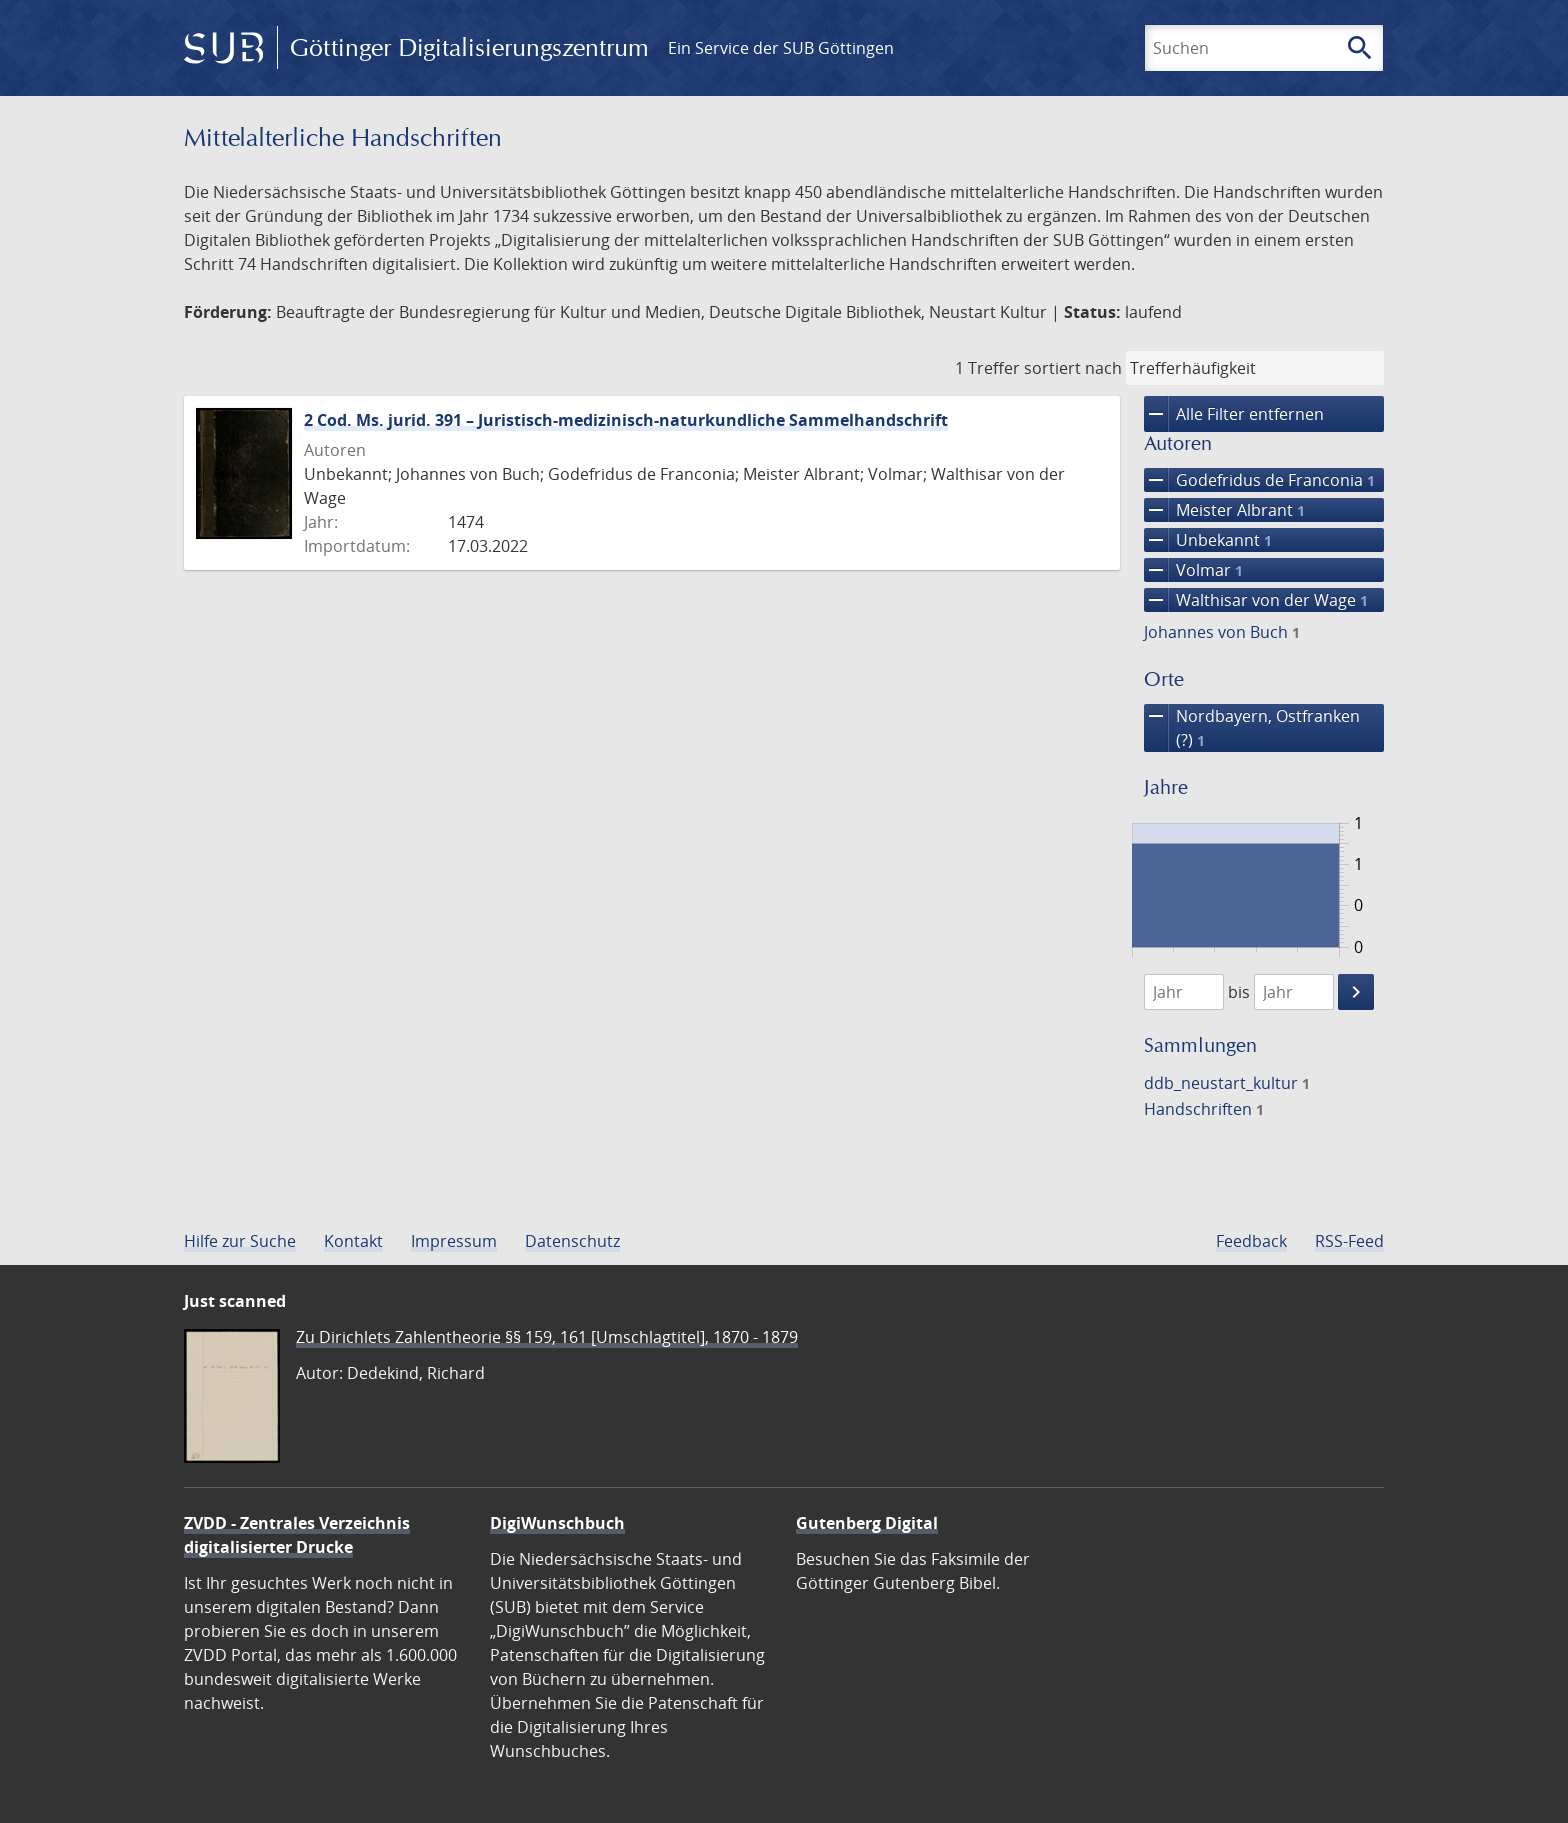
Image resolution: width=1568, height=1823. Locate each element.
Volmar (1193, 570)
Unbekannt (1208, 540)
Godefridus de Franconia (1259, 480)
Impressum (454, 1241)
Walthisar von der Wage (1256, 600)
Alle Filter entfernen (1234, 414)
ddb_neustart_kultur (1227, 1083)
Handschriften (1204, 1109)
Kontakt (353, 1241)
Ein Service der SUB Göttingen (781, 48)
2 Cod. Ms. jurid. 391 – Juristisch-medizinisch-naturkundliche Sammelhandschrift (626, 420)
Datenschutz (572, 1241)
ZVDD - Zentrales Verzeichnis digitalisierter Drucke (297, 1535)
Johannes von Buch (1222, 632)
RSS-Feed (1349, 1241)
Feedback (1251, 1241)
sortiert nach (1073, 368)
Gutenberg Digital (867, 1523)
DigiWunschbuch (557, 1523)
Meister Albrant (1224, 510)
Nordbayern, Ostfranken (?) (1252, 728)
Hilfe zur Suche (240, 1241)
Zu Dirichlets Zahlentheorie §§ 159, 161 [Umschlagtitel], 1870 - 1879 (547, 1337)
